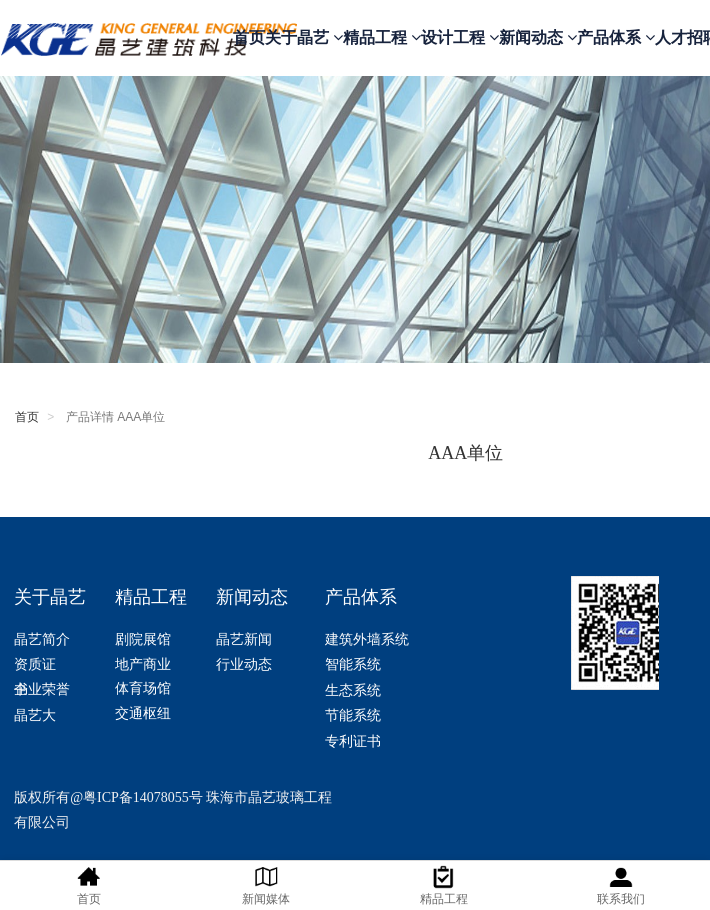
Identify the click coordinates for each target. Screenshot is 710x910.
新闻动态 (538, 37)
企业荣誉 (42, 689)
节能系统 (353, 715)
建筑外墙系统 (367, 639)
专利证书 (353, 741)
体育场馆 (143, 688)
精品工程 (382, 37)
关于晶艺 (304, 37)
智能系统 (353, 664)
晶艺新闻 (244, 639)
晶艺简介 (44, 639)
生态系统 (353, 690)
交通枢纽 (143, 713)
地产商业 (143, 664)
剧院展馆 (143, 639)
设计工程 (460, 37)
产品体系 (616, 37)
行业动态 (244, 664)
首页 (249, 37)
